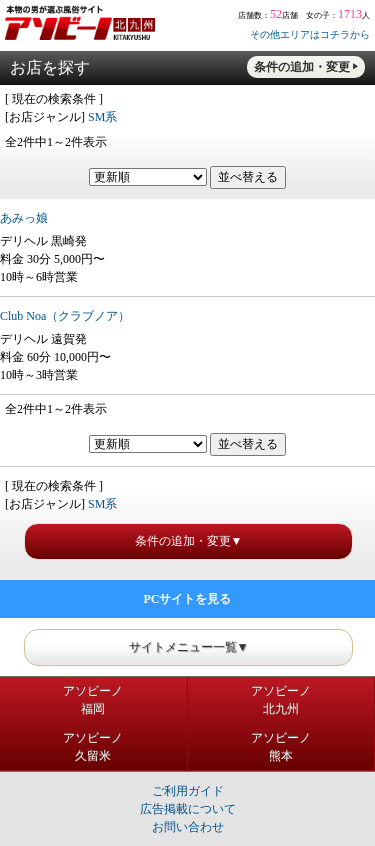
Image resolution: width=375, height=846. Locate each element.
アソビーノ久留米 (93, 747)
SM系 (102, 117)
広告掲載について (188, 809)
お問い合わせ (188, 827)
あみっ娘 (24, 218)
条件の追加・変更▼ (189, 541)
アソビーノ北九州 (281, 700)
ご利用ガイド (188, 791)
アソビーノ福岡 (93, 700)
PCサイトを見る (188, 599)
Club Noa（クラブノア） (65, 316)
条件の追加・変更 (302, 67)
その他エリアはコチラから (310, 34)
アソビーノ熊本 (281, 747)
